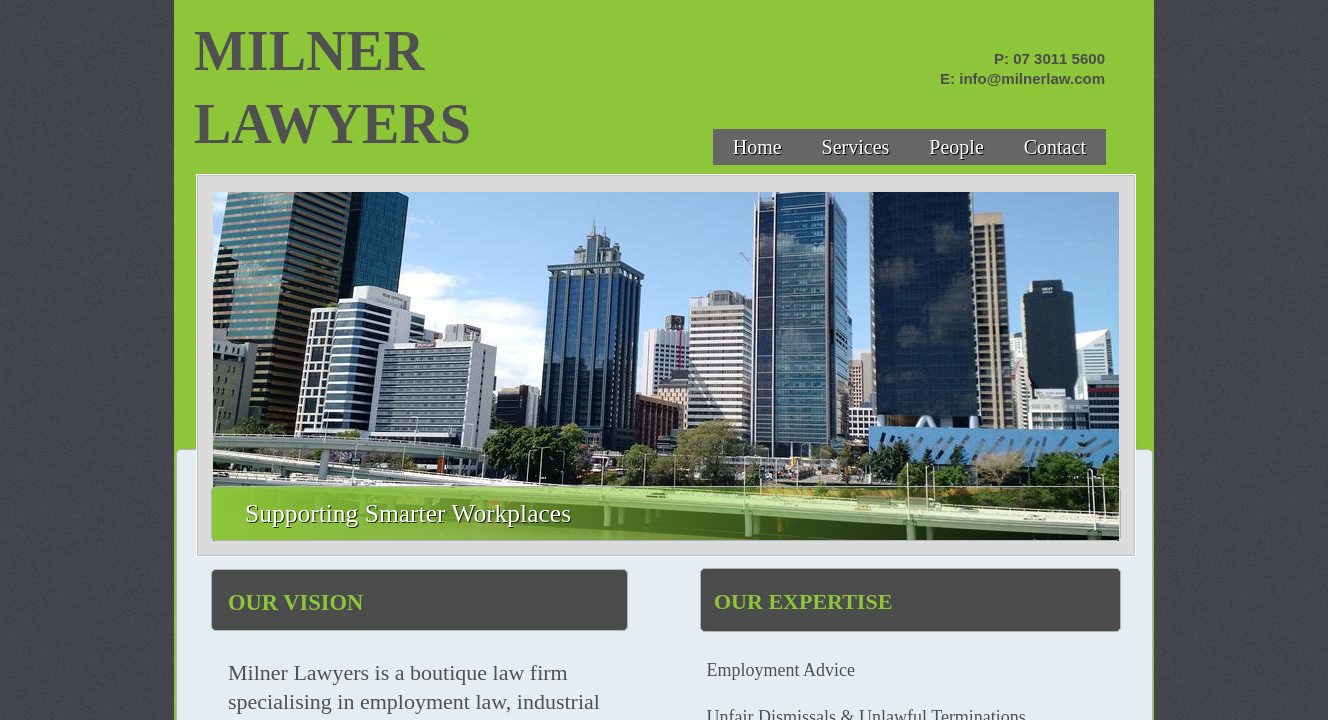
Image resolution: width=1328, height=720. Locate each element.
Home (757, 147)
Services (856, 147)
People (956, 147)
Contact (1055, 147)
